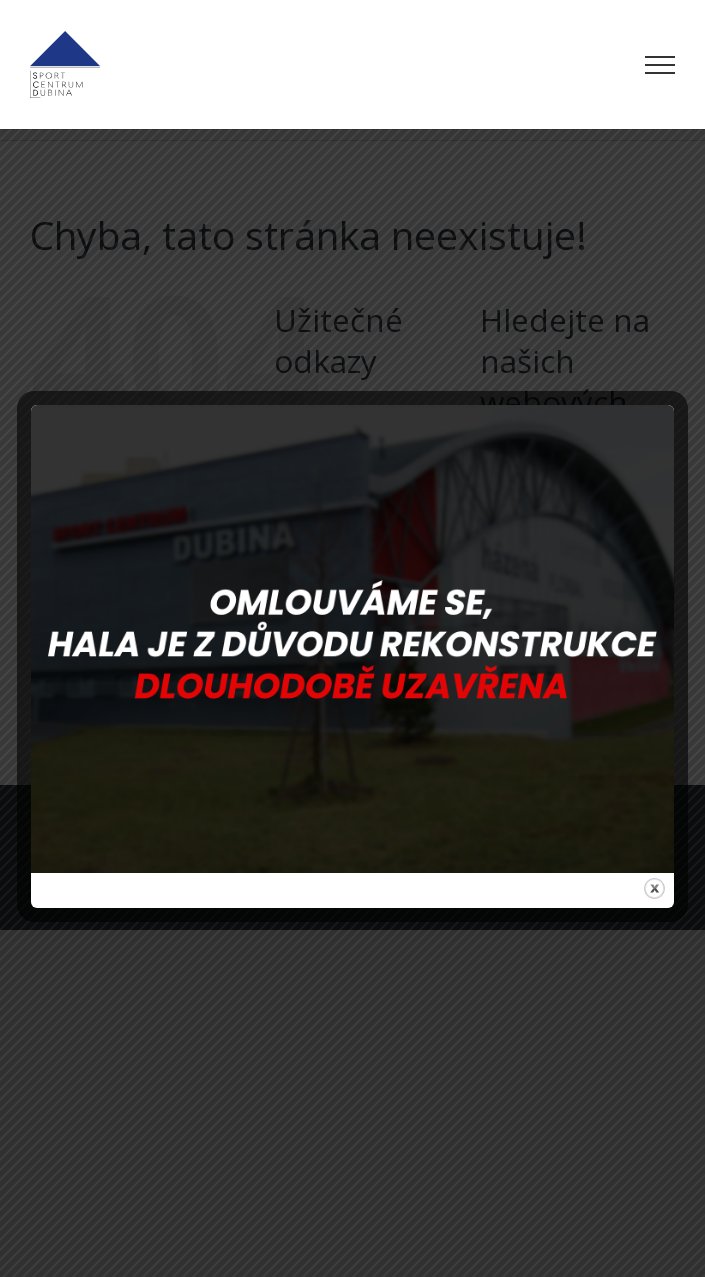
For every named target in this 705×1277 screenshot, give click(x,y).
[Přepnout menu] (660, 65)
